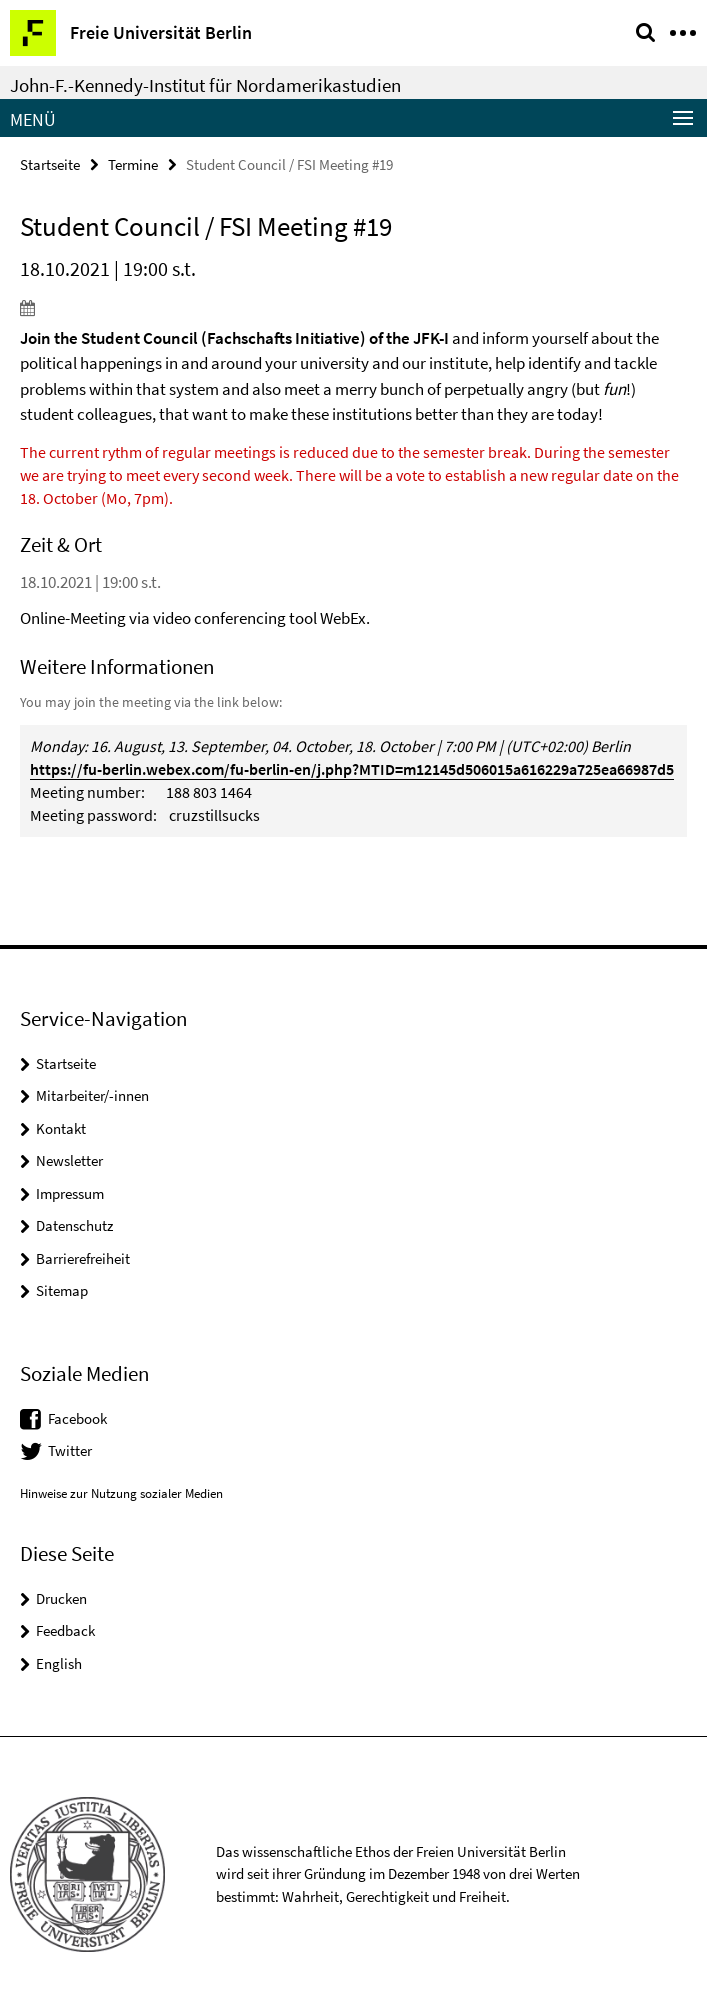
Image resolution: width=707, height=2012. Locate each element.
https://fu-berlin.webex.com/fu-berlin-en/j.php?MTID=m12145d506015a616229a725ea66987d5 (352, 769)
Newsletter (69, 1160)
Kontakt (61, 1128)
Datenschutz (74, 1225)
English (59, 1663)
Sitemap (62, 1290)
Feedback (65, 1630)
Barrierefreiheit (83, 1258)
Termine (133, 164)
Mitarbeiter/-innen (92, 1095)
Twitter (70, 1450)
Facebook (77, 1418)
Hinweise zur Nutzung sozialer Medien (121, 1493)
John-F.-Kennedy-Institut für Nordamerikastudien (205, 85)
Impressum (70, 1193)
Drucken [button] (61, 1598)
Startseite (50, 164)
